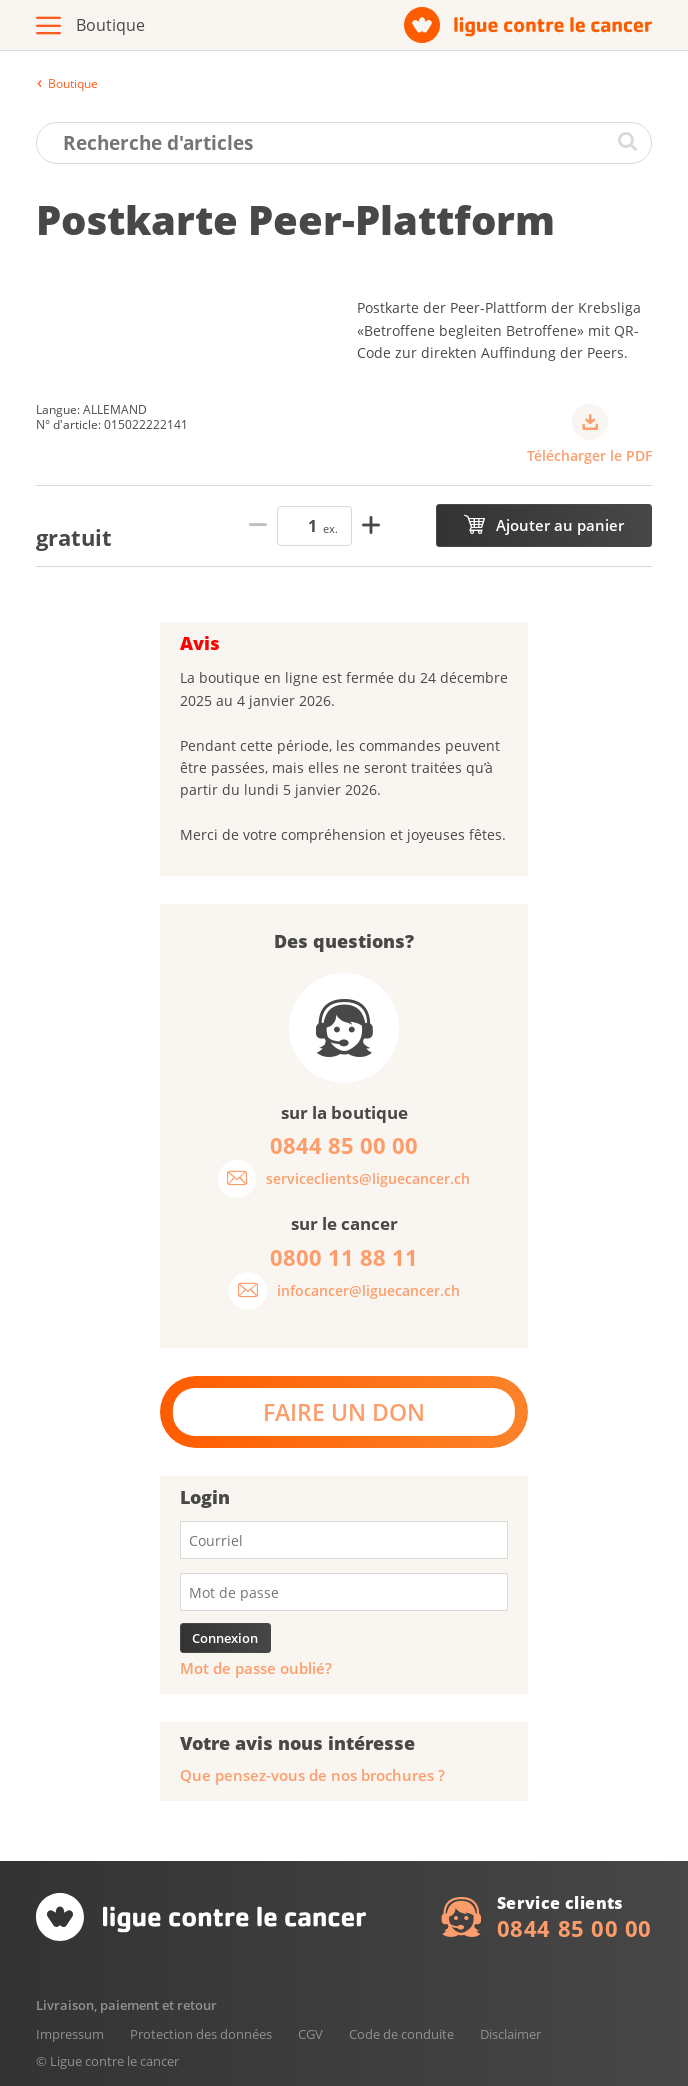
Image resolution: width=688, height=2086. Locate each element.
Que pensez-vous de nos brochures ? (312, 1775)
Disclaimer (510, 2034)
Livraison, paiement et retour (126, 2005)
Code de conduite (401, 2034)
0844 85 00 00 (574, 1928)
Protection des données (201, 2034)
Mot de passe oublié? (256, 1668)
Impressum (70, 2034)
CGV (310, 2034)
